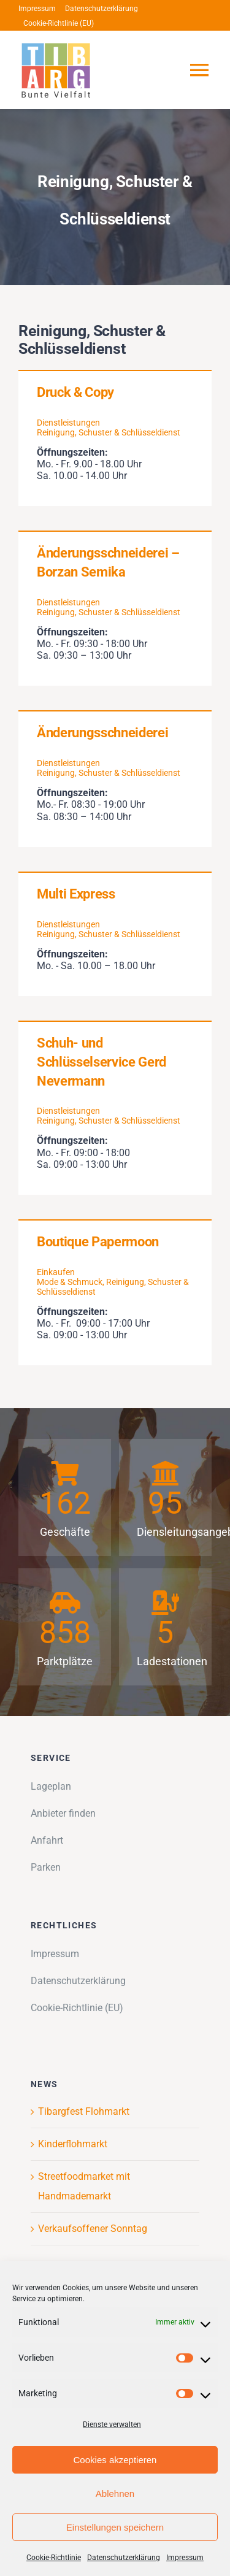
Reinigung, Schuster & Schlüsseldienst (108, 432)
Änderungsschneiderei (102, 732)
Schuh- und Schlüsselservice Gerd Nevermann (101, 1062)
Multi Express (76, 894)
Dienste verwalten (112, 2424)
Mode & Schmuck (69, 1282)
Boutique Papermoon (98, 1241)
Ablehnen (115, 2493)
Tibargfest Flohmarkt (83, 2111)
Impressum (185, 2557)
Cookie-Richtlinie (53, 2557)
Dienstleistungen (68, 422)
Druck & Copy (75, 392)
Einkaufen (56, 1272)
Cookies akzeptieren (115, 2460)
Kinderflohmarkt (72, 2144)
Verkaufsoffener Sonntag (92, 2228)
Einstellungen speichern (115, 2527)
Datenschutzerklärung (123, 2557)
